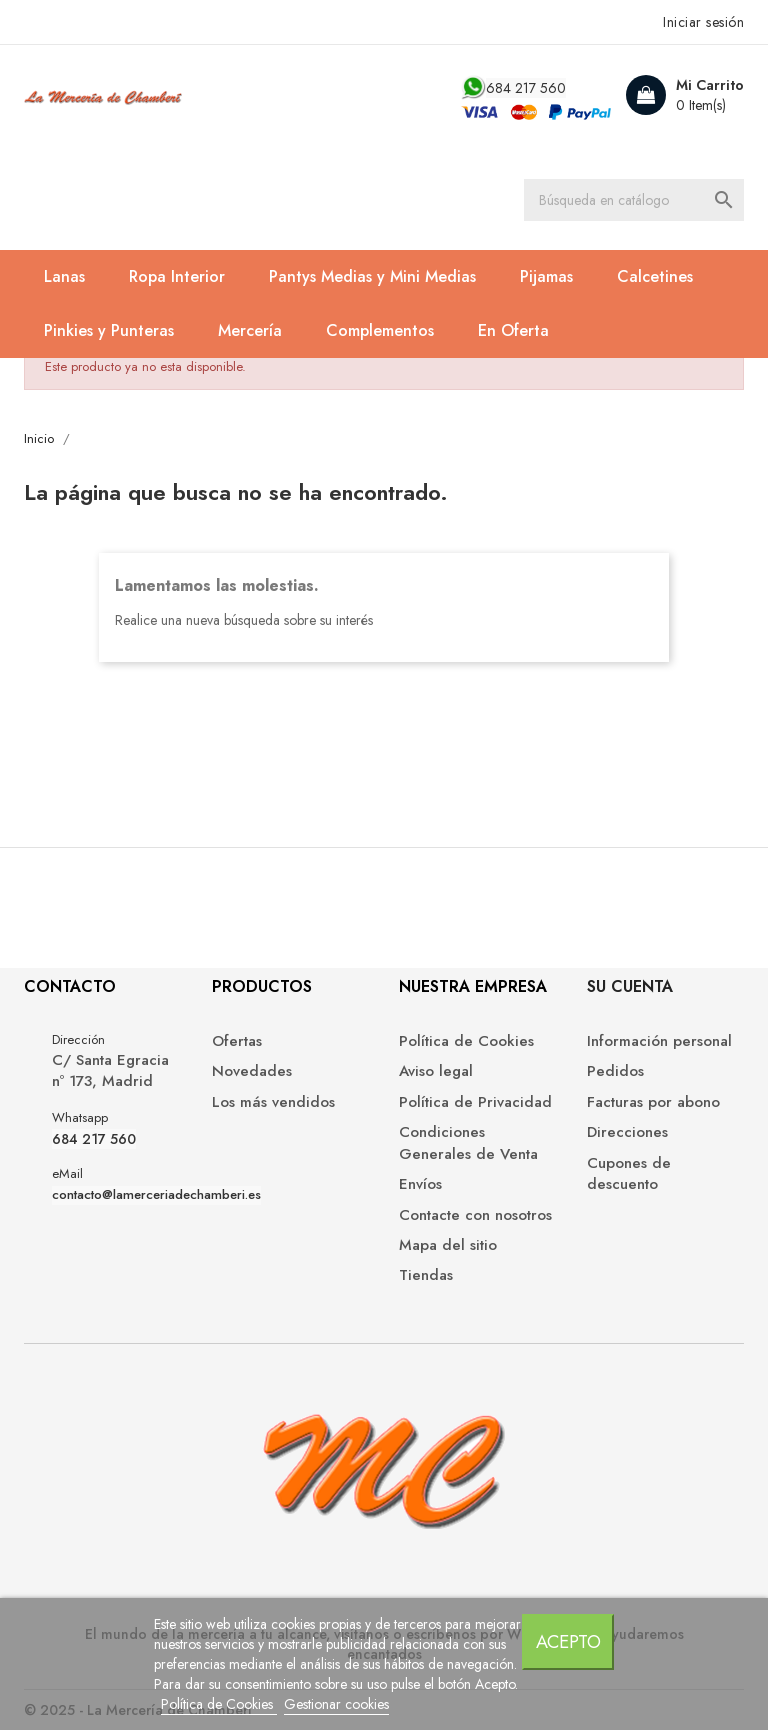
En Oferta (513, 330)
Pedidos (615, 1071)
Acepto (568, 1641)
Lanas (64, 276)
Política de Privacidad (475, 1102)
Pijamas (546, 276)
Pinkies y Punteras (109, 330)
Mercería (250, 330)
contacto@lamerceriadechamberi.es (156, 1195)
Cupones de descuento (629, 1174)
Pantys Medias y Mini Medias (372, 276)
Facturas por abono (653, 1102)
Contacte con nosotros (475, 1215)
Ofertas (237, 1041)
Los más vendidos (273, 1102)
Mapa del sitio (448, 1245)
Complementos (380, 330)
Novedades (252, 1071)
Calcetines (655, 276)
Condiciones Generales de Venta (468, 1143)
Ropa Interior (177, 276)
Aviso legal (436, 1071)
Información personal (659, 1041)
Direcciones (627, 1132)
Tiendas (426, 1275)
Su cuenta (630, 986)
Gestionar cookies (336, 1704)
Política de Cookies (219, 1704)
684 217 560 (526, 88)
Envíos (420, 1184)
